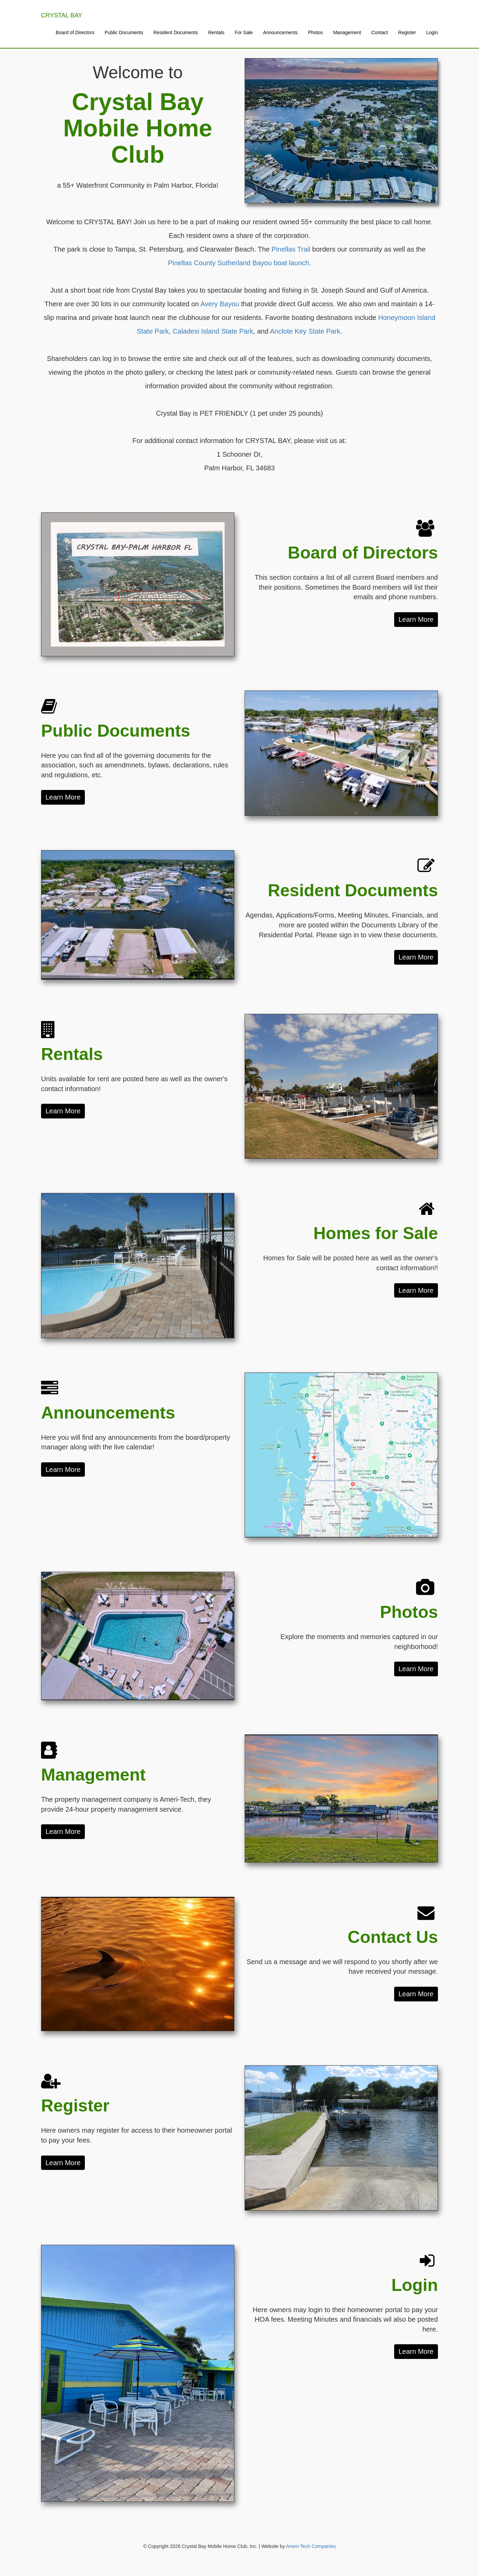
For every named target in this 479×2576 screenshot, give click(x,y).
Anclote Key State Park (305, 331)
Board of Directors (75, 32)
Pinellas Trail (291, 249)
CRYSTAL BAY (61, 15)
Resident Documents (176, 32)
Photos (315, 32)
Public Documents (124, 32)
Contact (379, 32)
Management (347, 32)
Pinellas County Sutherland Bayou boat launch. (239, 263)
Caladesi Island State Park (212, 331)
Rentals (216, 32)
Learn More (416, 619)
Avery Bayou (219, 304)
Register (407, 32)
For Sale (244, 32)
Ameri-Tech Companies (311, 2546)
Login (432, 32)
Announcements (280, 32)
